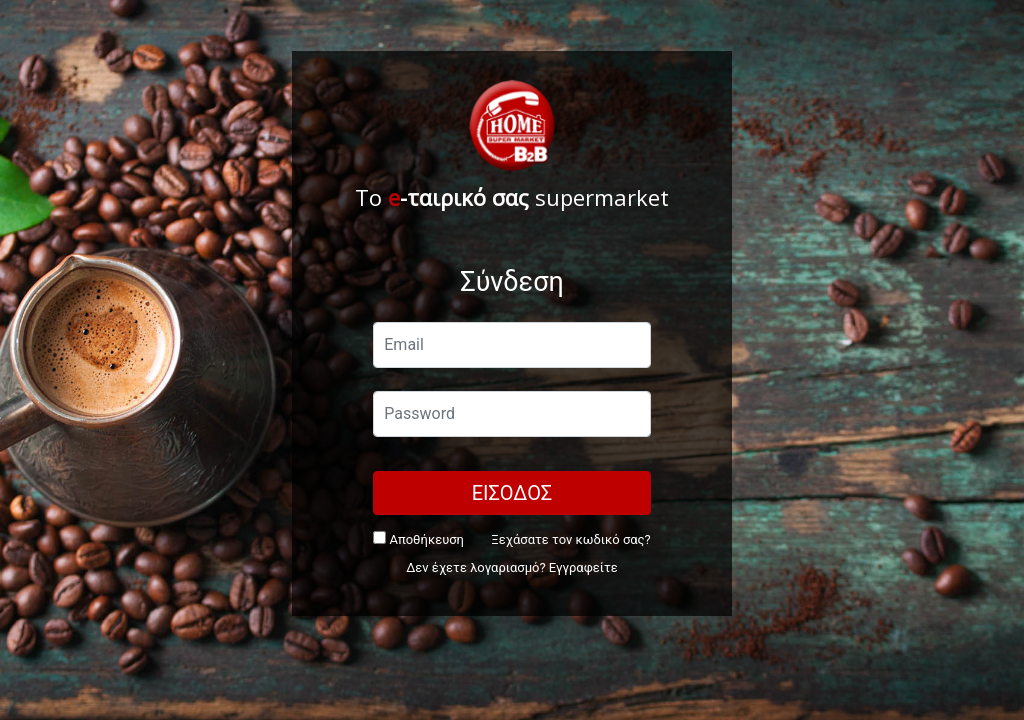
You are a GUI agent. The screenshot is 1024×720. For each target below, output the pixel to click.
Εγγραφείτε (583, 567)
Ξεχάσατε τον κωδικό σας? (570, 539)
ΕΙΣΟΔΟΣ (512, 493)
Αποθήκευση (418, 539)
